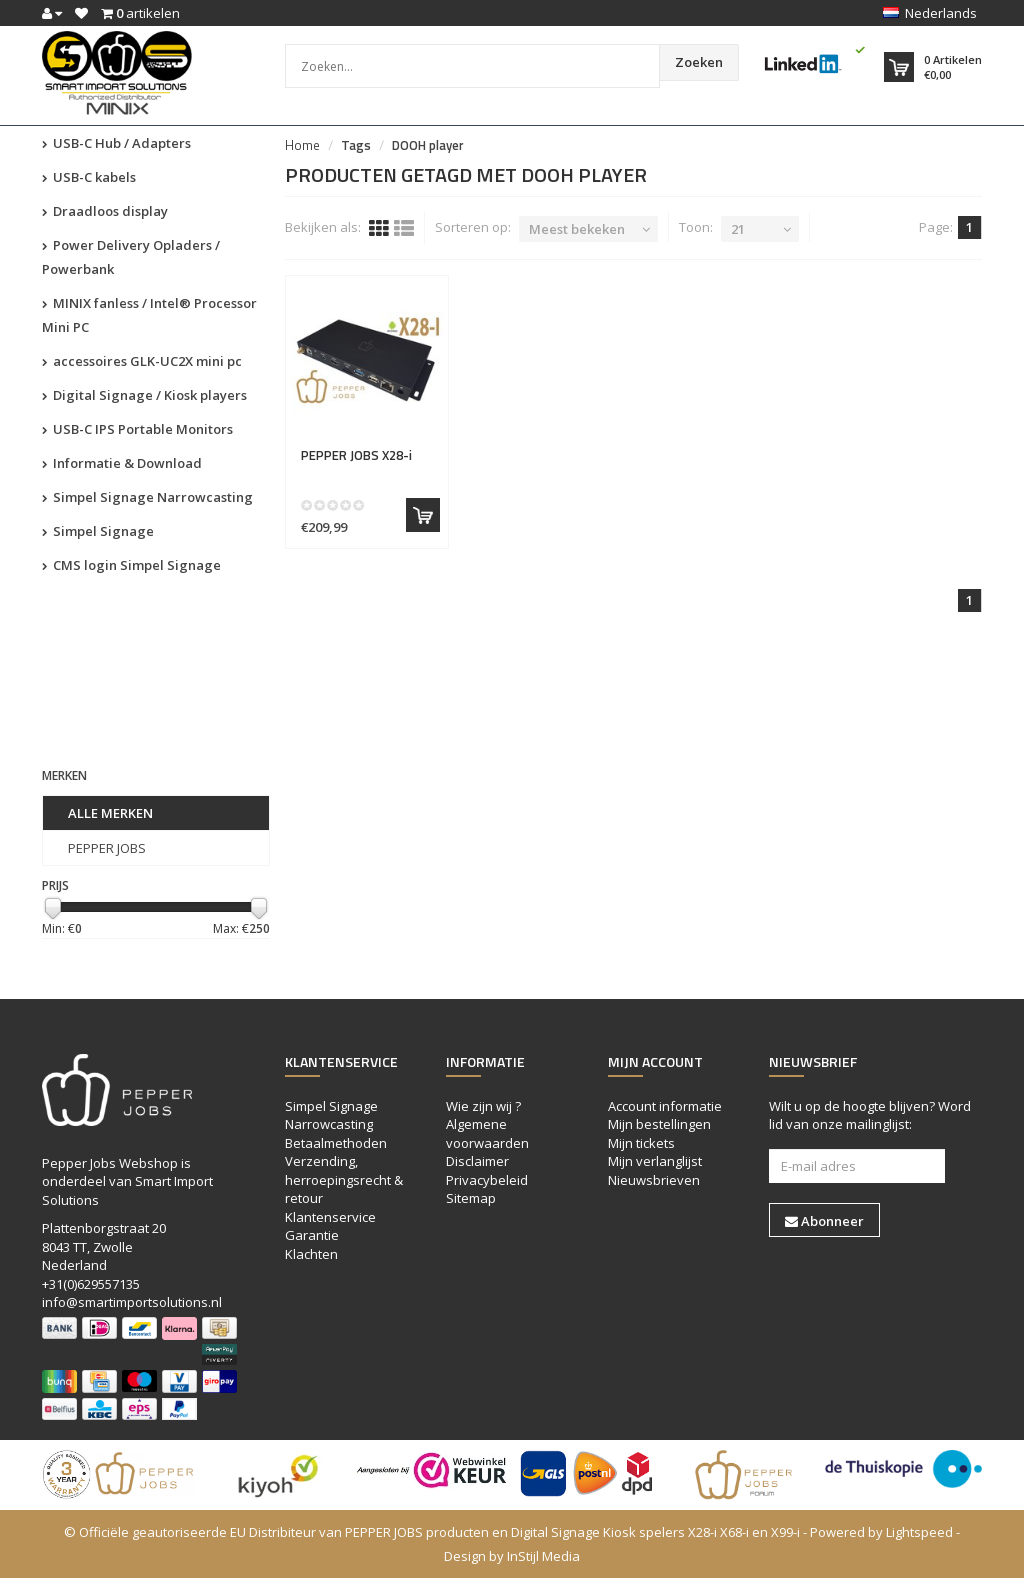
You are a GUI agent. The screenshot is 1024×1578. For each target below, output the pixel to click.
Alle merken (110, 813)
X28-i (356, 455)
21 (738, 229)
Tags (356, 145)
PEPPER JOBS (107, 848)
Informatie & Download (122, 463)
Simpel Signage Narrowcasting (147, 497)
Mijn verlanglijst (655, 1161)
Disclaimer (477, 1161)
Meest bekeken (577, 229)
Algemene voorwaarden (487, 1133)
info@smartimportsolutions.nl (132, 1302)
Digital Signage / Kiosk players (144, 395)
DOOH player (428, 145)
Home (302, 145)
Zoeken (699, 62)
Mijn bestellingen (659, 1124)
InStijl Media (543, 1556)
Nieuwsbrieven (654, 1180)
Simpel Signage (98, 531)
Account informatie (665, 1106)
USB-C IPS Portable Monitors (137, 429)
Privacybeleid (487, 1180)
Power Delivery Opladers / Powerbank (131, 257)
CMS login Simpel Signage (131, 565)
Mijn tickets (641, 1143)
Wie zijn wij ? (483, 1106)
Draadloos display (105, 211)
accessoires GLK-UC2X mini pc (142, 361)
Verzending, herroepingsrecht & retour (344, 1179)
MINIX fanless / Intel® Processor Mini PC (149, 315)
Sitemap (471, 1198)
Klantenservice (330, 1217)
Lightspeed (919, 1532)
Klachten (311, 1254)
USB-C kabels (89, 177)
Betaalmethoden (336, 1143)
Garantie (312, 1235)
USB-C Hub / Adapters (116, 143)
